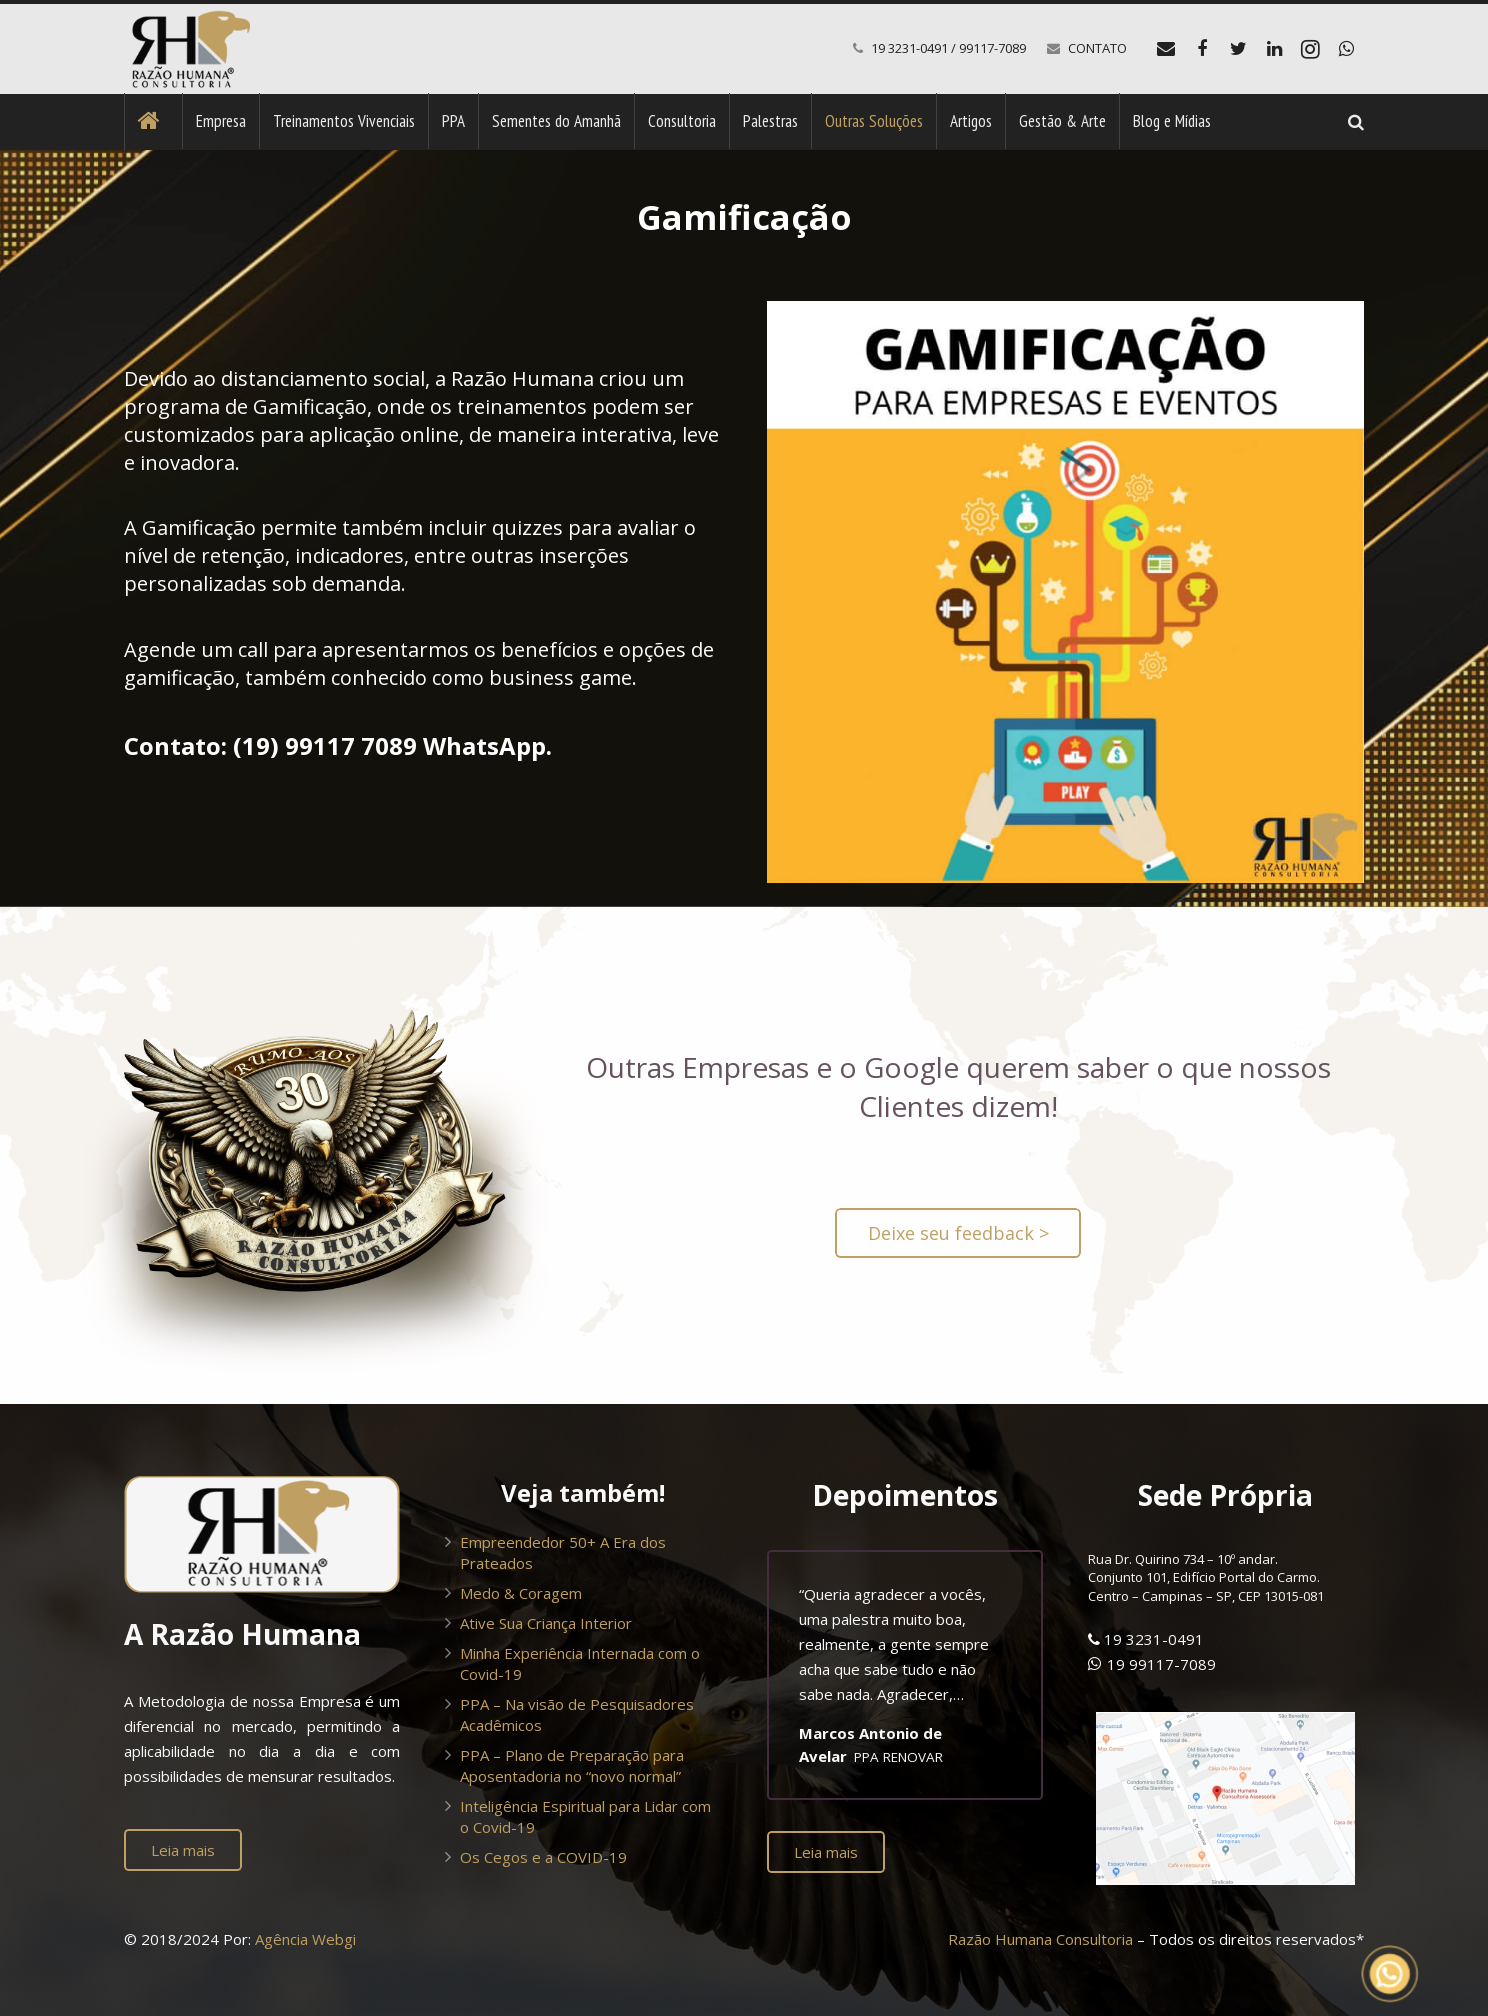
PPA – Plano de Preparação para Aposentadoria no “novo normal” (572, 1765)
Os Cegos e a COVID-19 (543, 1857)
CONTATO (1097, 48)
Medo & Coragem (521, 1593)
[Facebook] (1202, 49)
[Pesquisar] (1356, 122)
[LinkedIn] (1274, 49)
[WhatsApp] (1346, 49)
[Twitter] (1238, 49)
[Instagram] (1310, 49)
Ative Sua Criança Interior (546, 1623)
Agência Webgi (305, 1939)
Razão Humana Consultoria (1040, 1939)
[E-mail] (1166, 49)
